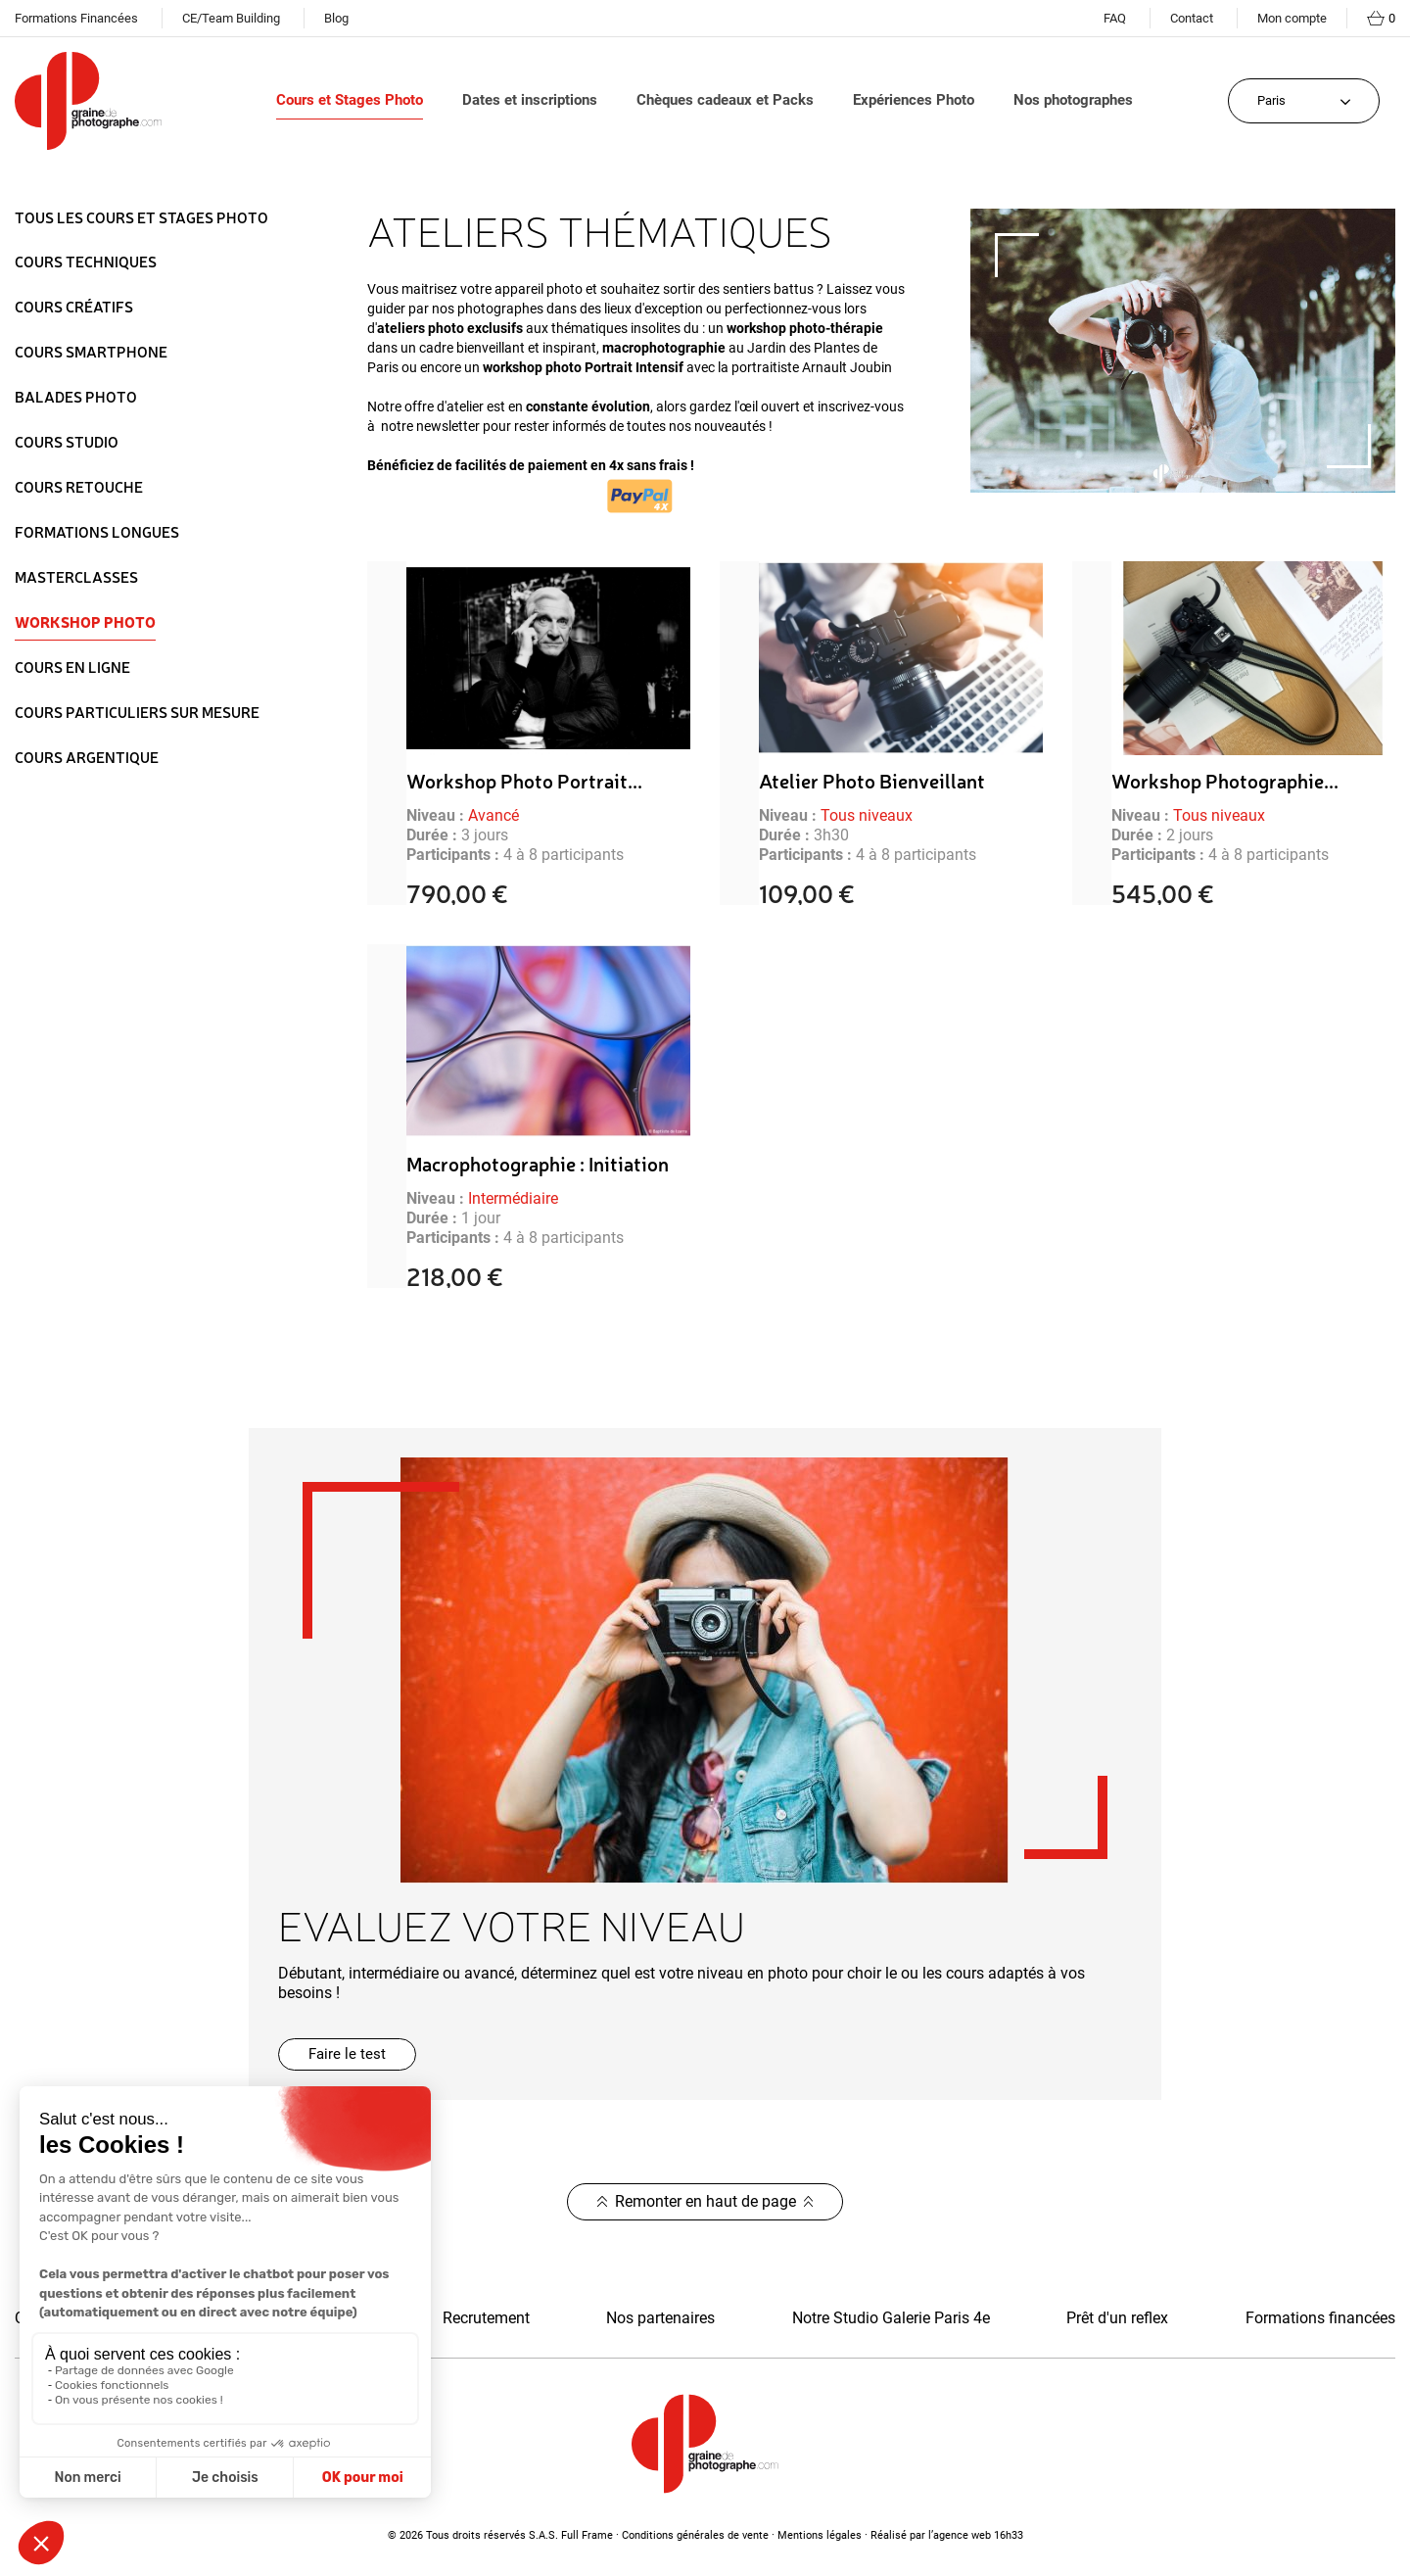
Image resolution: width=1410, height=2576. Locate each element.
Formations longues (97, 532)
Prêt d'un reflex (1117, 2318)
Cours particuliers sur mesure (137, 712)
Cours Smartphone (91, 351)
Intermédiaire (513, 1198)
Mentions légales (819, 2535)
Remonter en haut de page (705, 2201)
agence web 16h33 (978, 2535)
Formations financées (1320, 2318)
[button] (347, 2054)
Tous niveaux (867, 815)
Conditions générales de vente (695, 2535)
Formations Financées (76, 18)
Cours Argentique (87, 757)
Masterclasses (76, 577)
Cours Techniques (86, 261)
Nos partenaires (660, 2318)
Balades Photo (76, 396)
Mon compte (1292, 18)
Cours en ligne (72, 667)
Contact (1191, 18)
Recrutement (486, 2318)
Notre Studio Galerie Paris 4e (891, 2318)
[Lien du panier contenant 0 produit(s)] (1381, 18)
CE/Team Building (231, 18)
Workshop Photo (85, 622)
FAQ (1115, 18)
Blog (336, 18)
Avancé (493, 815)
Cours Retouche (79, 487)
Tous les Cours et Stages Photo (141, 218)
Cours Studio (66, 442)
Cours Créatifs (74, 306)
